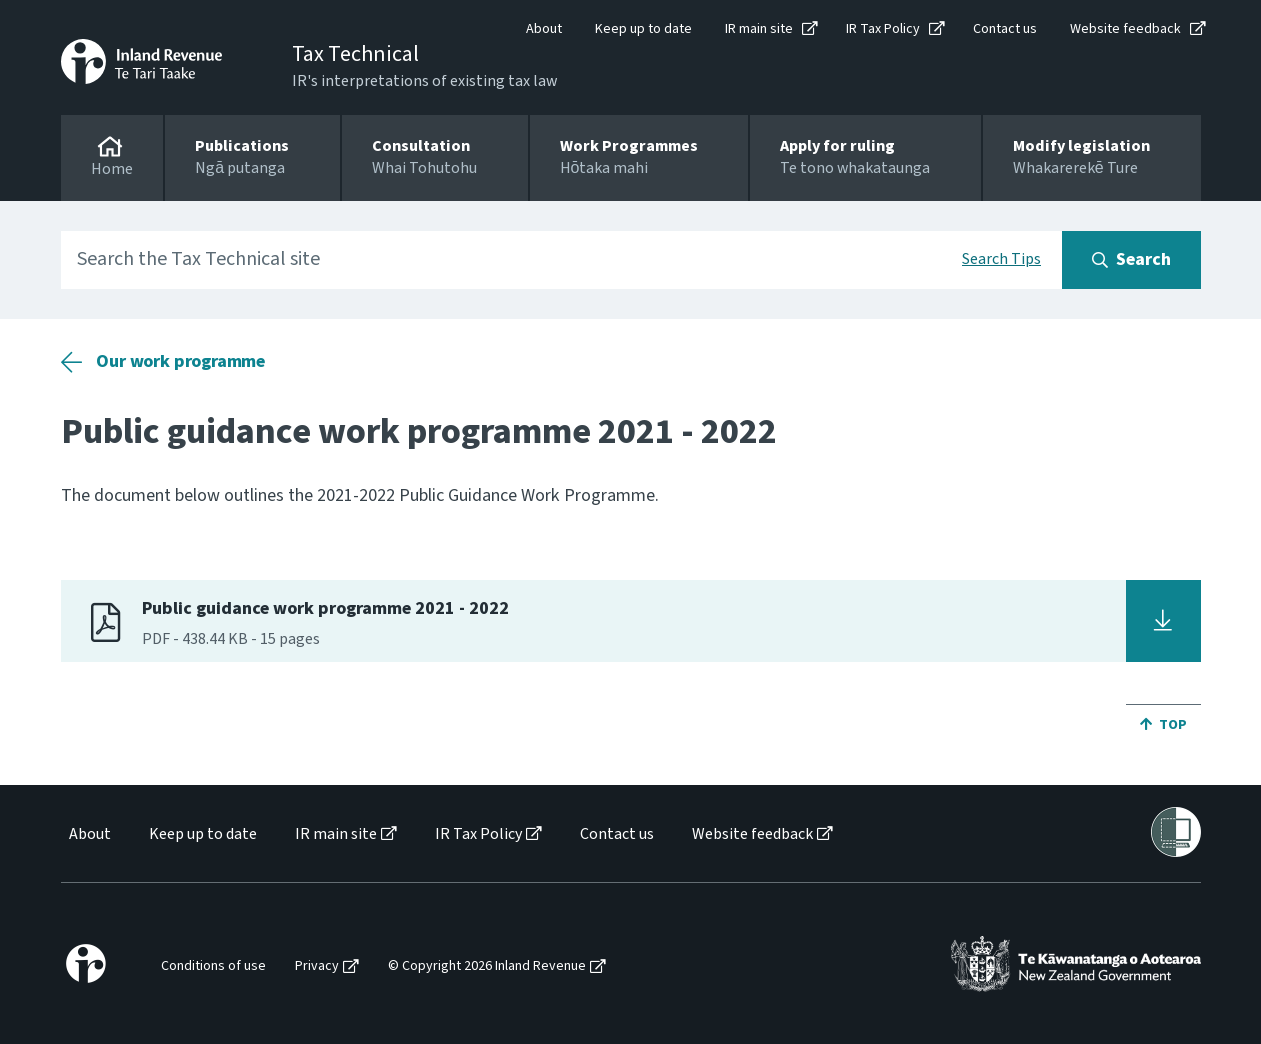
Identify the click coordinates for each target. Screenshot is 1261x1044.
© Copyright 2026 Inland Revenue (487, 966)
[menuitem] (88, 834)
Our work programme (180, 361)
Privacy (317, 966)
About (544, 29)
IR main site (759, 29)
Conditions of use (213, 966)
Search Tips (1001, 259)
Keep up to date (643, 29)
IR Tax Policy (883, 29)
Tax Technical (355, 54)
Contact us (1005, 29)
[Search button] (1131, 260)
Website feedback (1125, 29)
